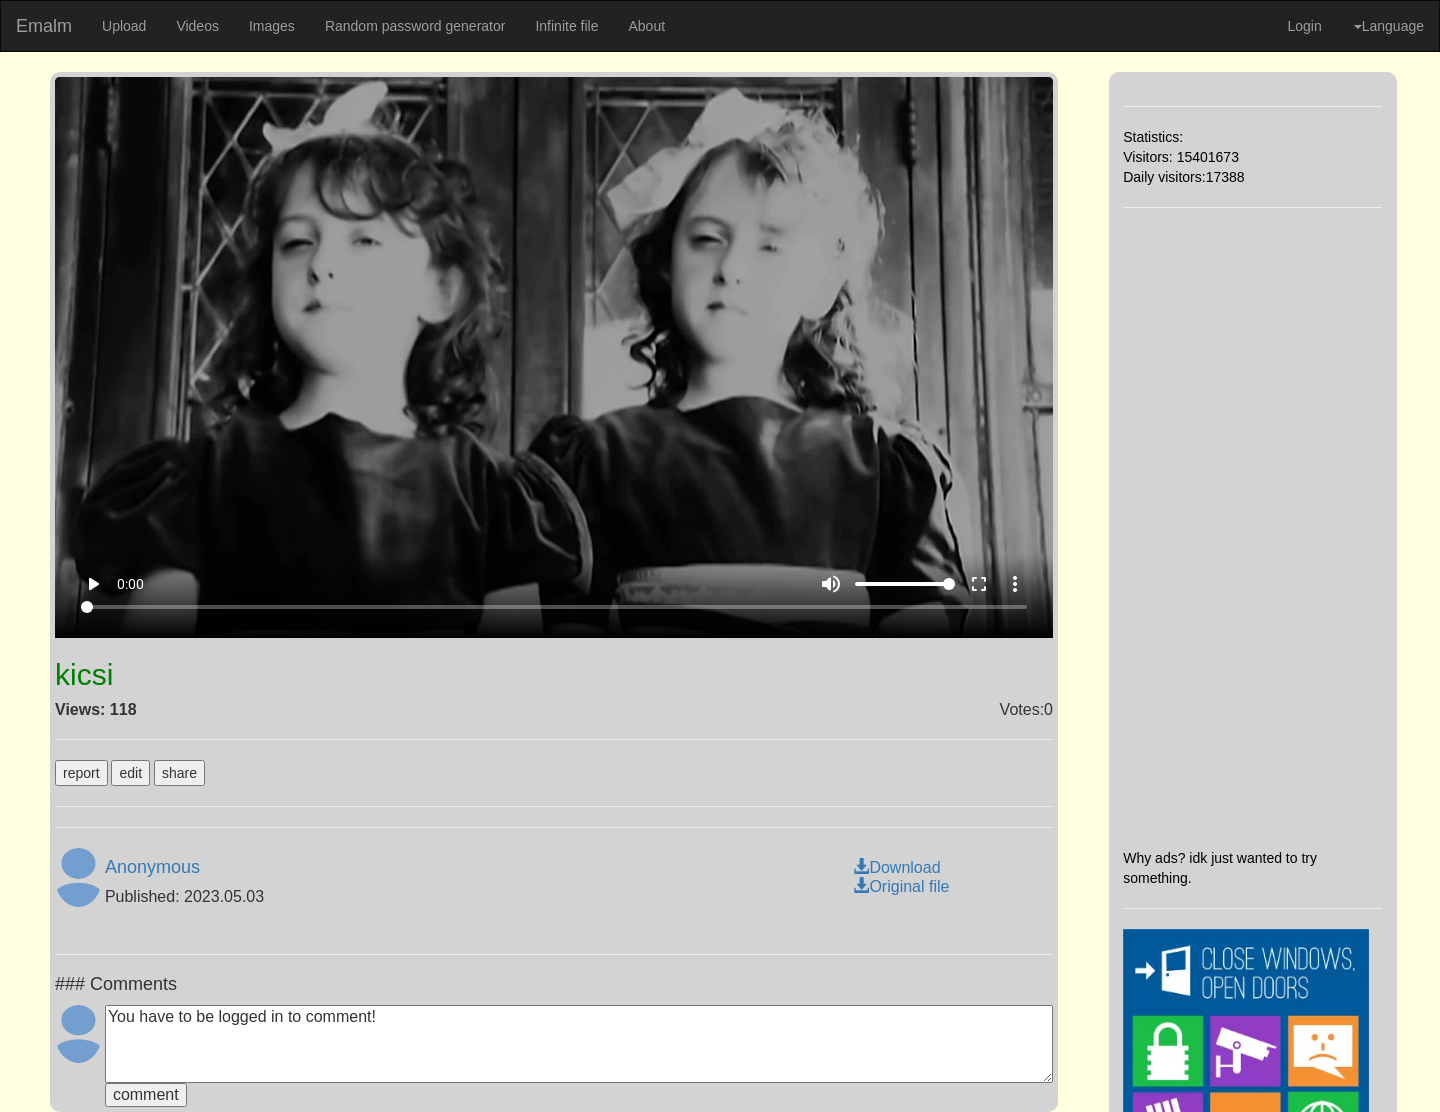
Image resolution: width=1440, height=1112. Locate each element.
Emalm (44, 26)
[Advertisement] (1252, 528)
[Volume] (905, 584)
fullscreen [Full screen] (979, 584)
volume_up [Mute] (831, 584)
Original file (901, 886)
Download (896, 867)
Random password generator (415, 26)
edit (130, 773)
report (81, 773)
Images (272, 26)
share (179, 773)
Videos (197, 26)
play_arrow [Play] (93, 584)
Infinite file (566, 26)
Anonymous (152, 867)
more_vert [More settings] (1015, 584)
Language (1389, 26)
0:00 (130, 584)
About (646, 26)
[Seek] (554, 607)
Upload (124, 26)
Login (1304, 26)
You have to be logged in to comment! (579, 1044)
